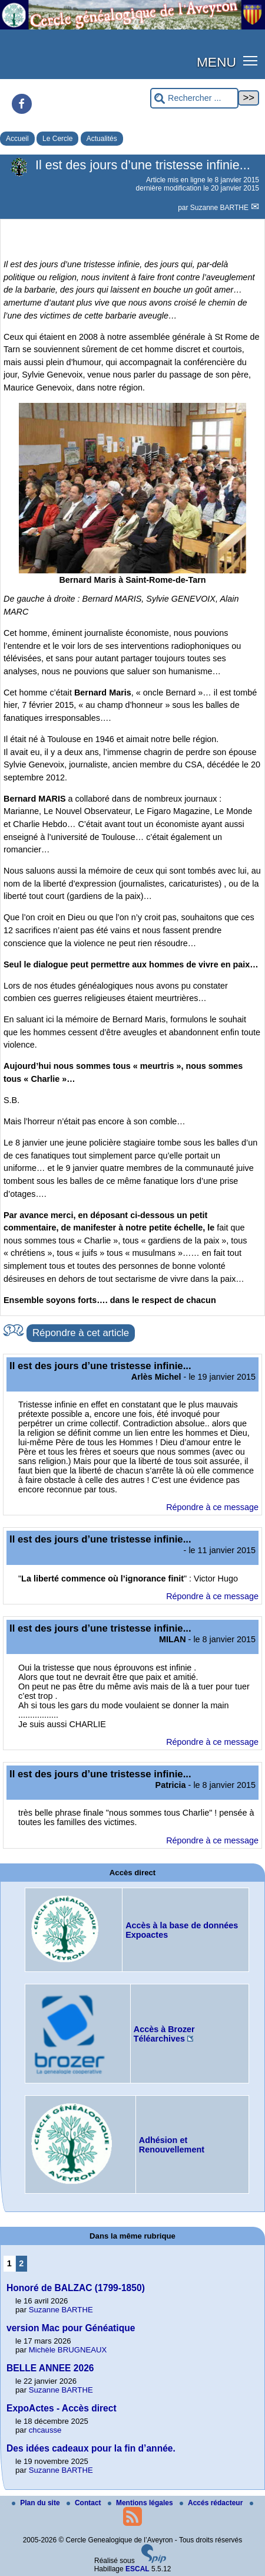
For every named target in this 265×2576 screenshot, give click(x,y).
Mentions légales (141, 2503)
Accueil (17, 138)
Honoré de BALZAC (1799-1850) (75, 2288)
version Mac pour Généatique (70, 2328)
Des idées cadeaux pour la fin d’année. (90, 2448)
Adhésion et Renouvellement (171, 2144)
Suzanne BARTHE (220, 208)
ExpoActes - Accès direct (61, 2408)
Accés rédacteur (212, 2503)
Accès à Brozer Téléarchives (164, 2033)
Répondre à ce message (212, 1507)
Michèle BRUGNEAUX (68, 2349)
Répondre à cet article (80, 1332)
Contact (85, 2503)
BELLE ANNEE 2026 (50, 2368)
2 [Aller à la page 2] (21, 2263)
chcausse (45, 2430)
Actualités (102, 138)
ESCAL (137, 2569)
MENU (216, 62)
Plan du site (37, 2503)
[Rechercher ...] (194, 98)
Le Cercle (57, 138)
